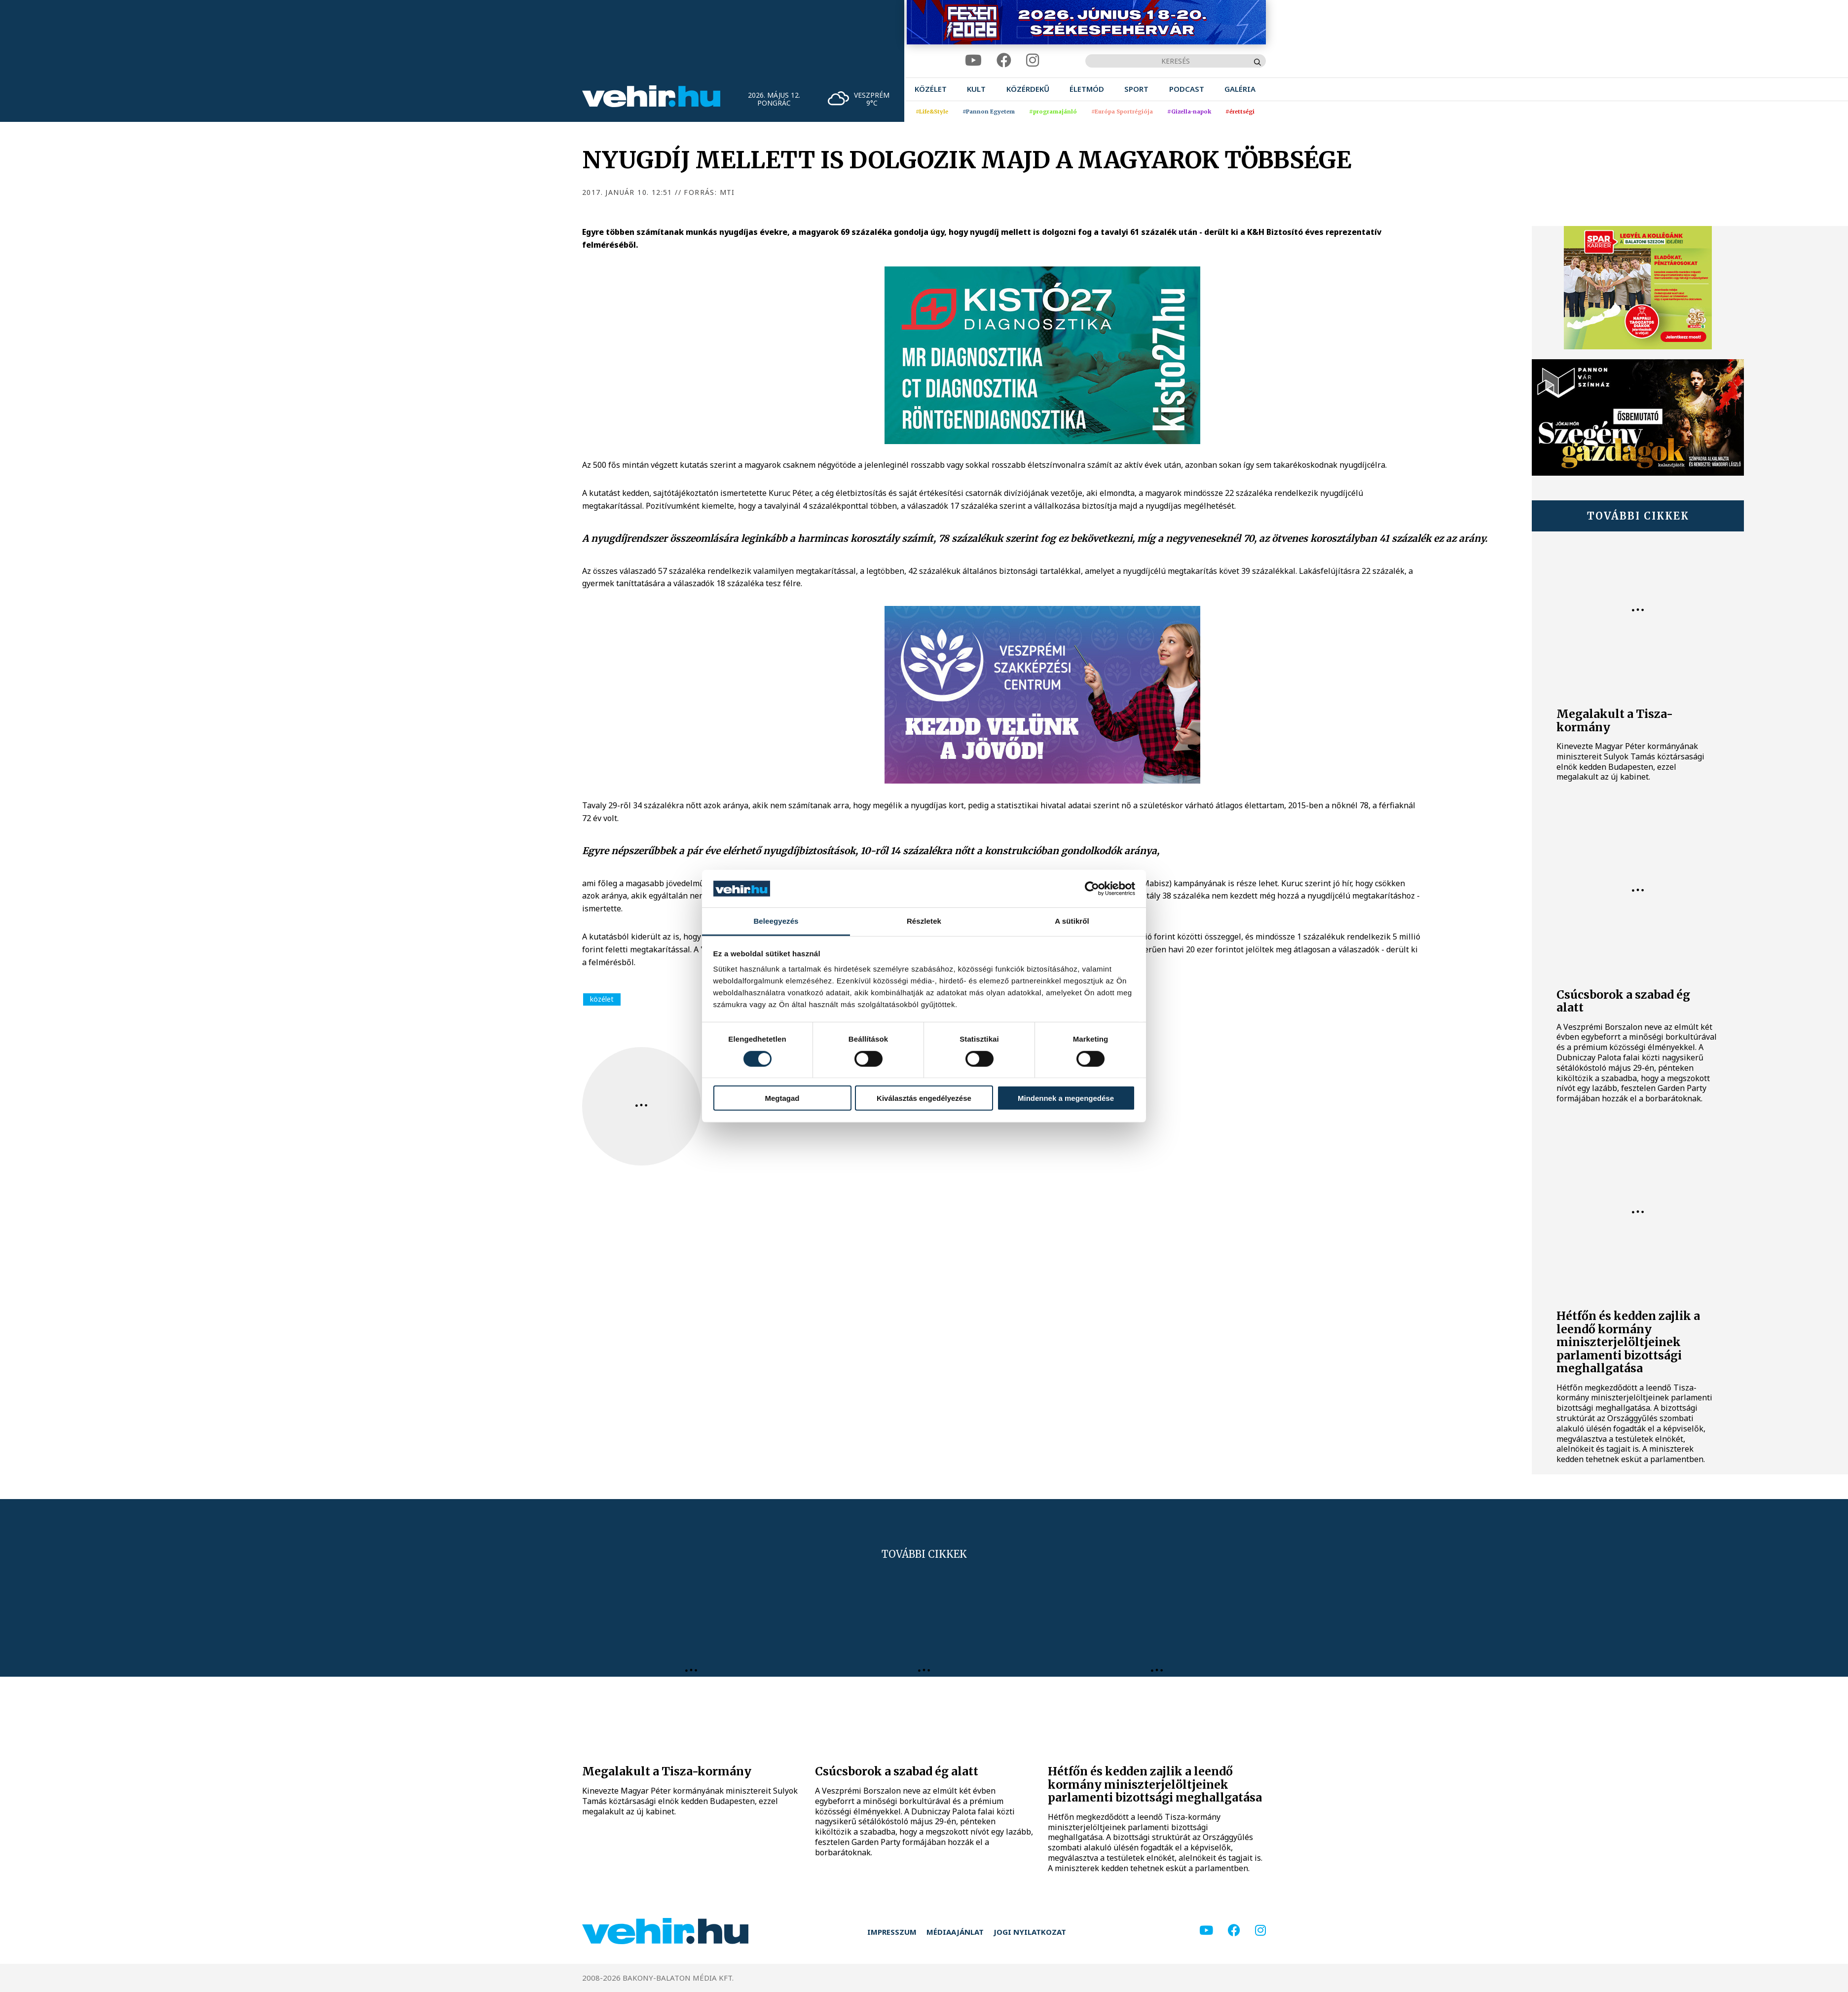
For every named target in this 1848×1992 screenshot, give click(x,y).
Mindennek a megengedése (1066, 1098)
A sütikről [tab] (1072, 921)
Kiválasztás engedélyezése (924, 1098)
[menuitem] (931, 89)
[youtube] (973, 60)
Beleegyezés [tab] (775, 921)
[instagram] (1032, 60)
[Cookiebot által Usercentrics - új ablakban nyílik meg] (1092, 888)
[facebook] (1004, 60)
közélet (602, 999)
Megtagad (782, 1098)
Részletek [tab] (924, 921)
